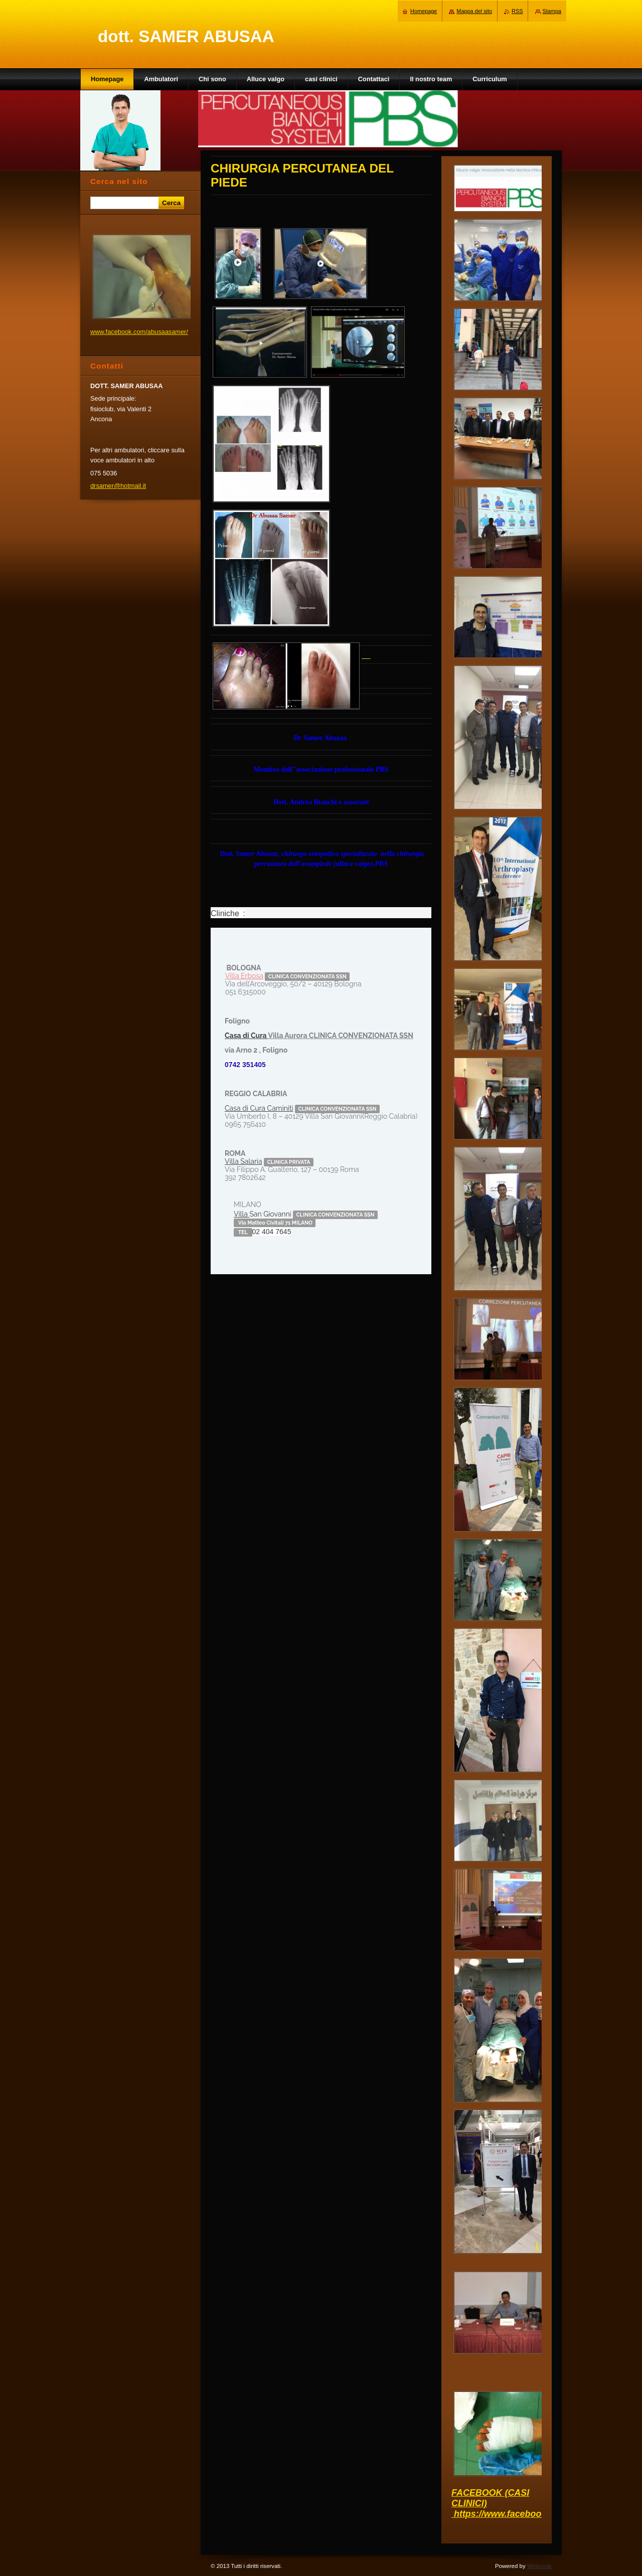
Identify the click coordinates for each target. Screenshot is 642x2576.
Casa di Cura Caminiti (259, 1108)
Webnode (539, 2566)
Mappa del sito (474, 11)
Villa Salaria (243, 1161)
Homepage (423, 11)
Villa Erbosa (244, 976)
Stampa (552, 11)
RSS (517, 11)
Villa (241, 1214)
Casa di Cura (246, 1036)
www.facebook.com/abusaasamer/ (139, 331)
